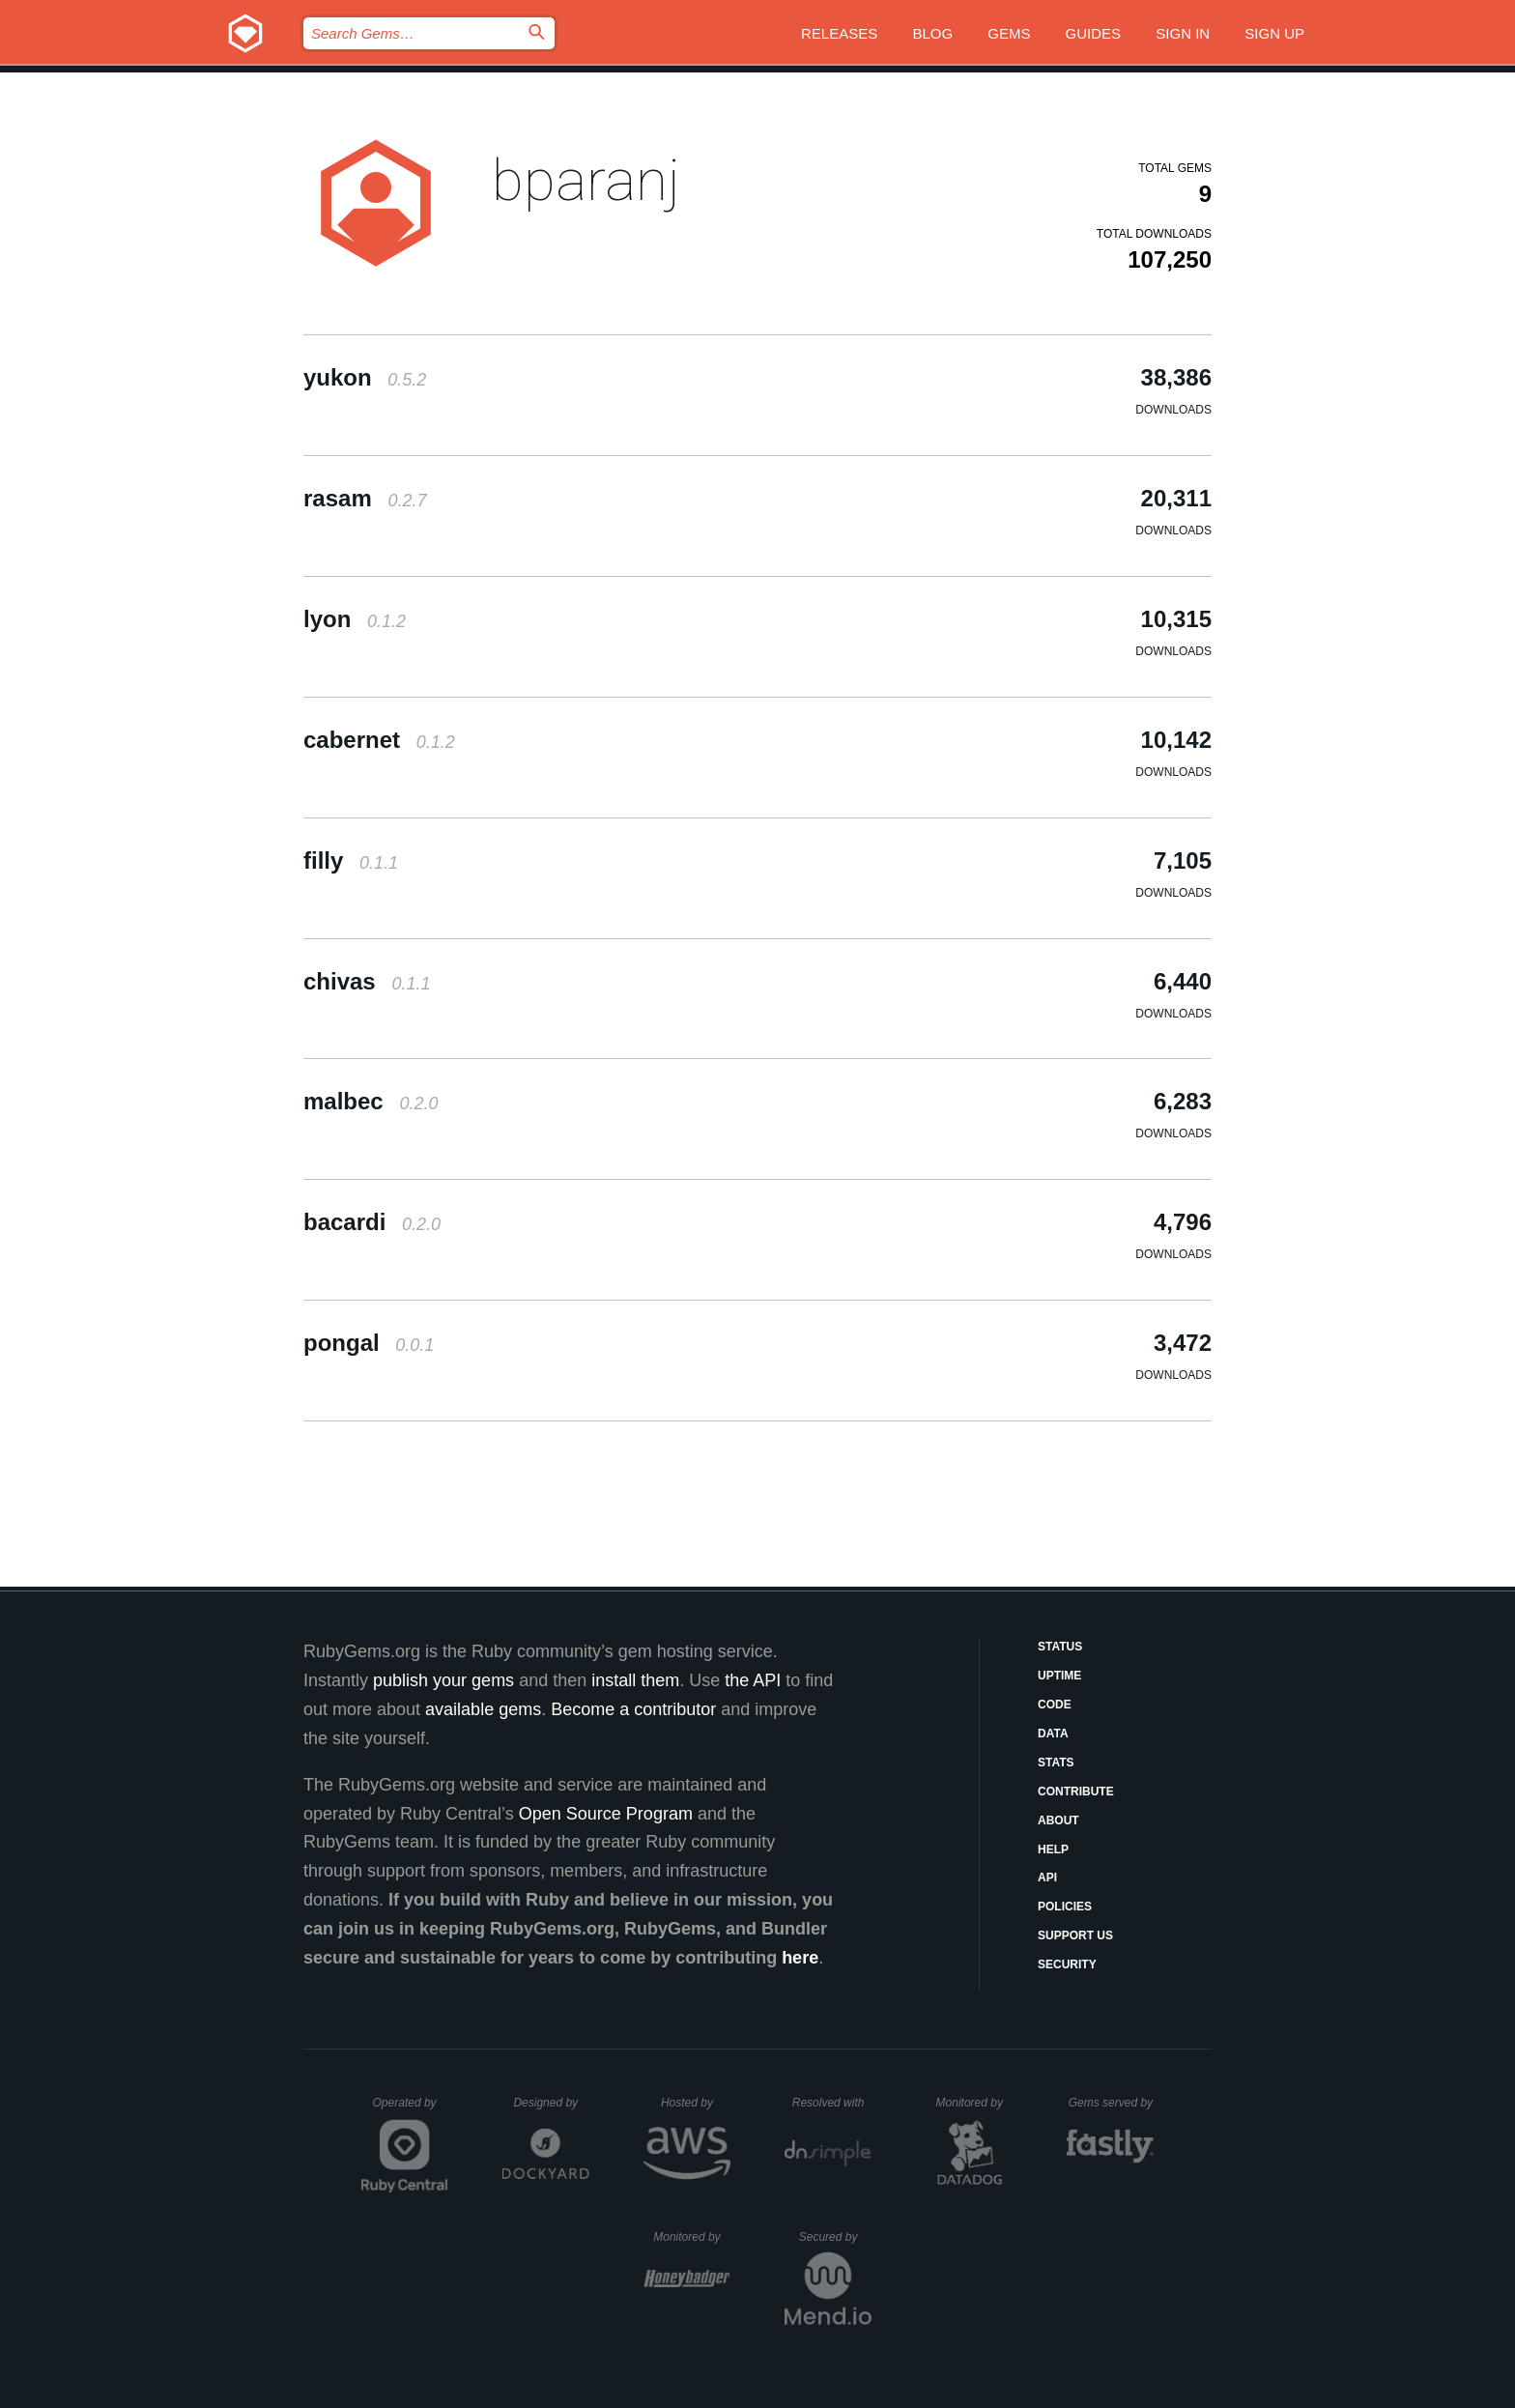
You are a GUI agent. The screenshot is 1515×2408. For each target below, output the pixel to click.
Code (1055, 1704)
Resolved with (832, 2102)
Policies (1065, 1906)
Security (1067, 1964)
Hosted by (695, 2102)
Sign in (1183, 33)
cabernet (379, 740)
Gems (1008, 33)
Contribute (1076, 1791)
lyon (354, 619)
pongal (368, 1343)
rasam (364, 498)
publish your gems (443, 1680)
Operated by (410, 2109)
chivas (366, 981)
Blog (932, 33)
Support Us (1075, 1935)
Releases (839, 33)
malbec (370, 1101)
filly (350, 860)
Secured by (835, 2237)
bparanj (586, 180)
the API (753, 1680)
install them (635, 1680)
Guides (1094, 33)
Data (1053, 1733)
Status (1060, 1646)
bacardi (372, 1222)
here (800, 1957)
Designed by (550, 2102)
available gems (483, 1709)
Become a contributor (633, 1709)
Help (1053, 1849)
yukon (364, 377)
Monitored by (975, 2102)
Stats (1056, 1762)
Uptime (1059, 1675)
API (1047, 1877)
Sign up (1274, 33)
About (1058, 1820)
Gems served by (1112, 2102)
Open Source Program (606, 1813)
